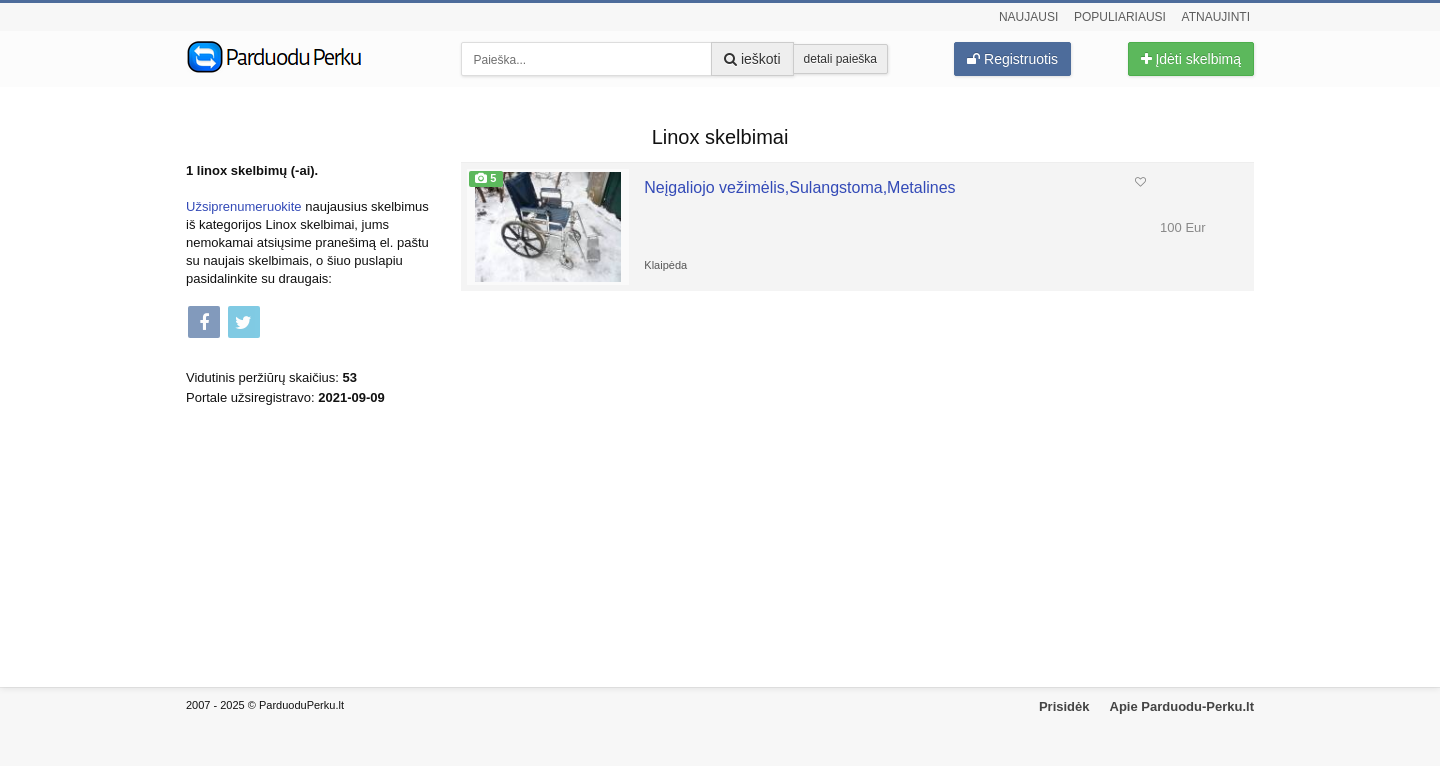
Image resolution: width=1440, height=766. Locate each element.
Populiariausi (1120, 17)
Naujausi (1028, 17)
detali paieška (840, 59)
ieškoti (752, 59)
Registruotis (1012, 59)
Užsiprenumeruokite (244, 206)
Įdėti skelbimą (1191, 59)
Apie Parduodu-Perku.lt (1182, 706)
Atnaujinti (1216, 17)
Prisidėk (1064, 706)
